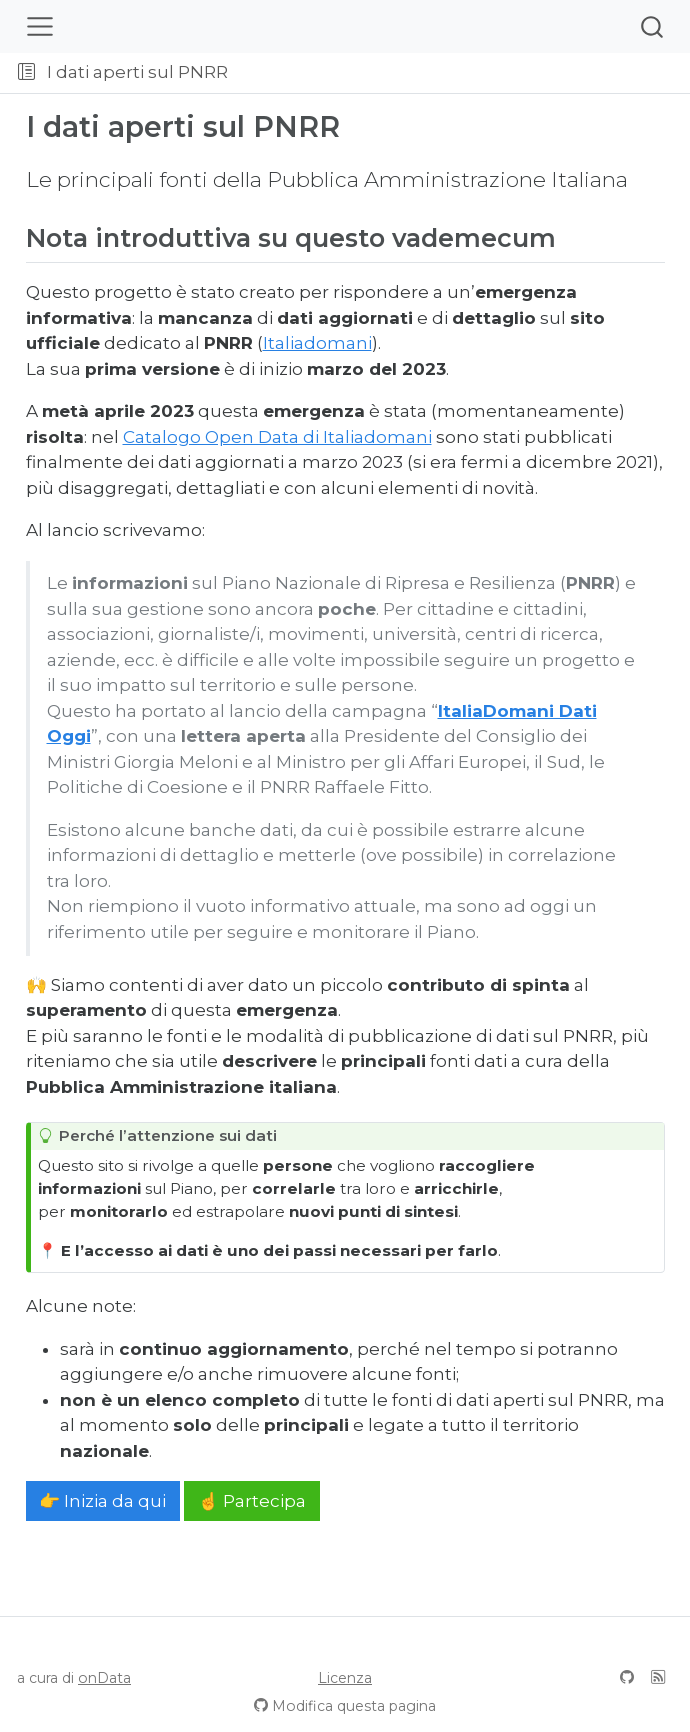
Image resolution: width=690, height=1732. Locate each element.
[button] (462, 73)
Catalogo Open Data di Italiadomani (277, 437)
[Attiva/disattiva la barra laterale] (26, 73)
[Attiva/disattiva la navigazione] (40, 27)
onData (104, 1678)
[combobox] (653, 26)
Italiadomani (317, 343)
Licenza (345, 1678)
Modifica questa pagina (354, 1706)
